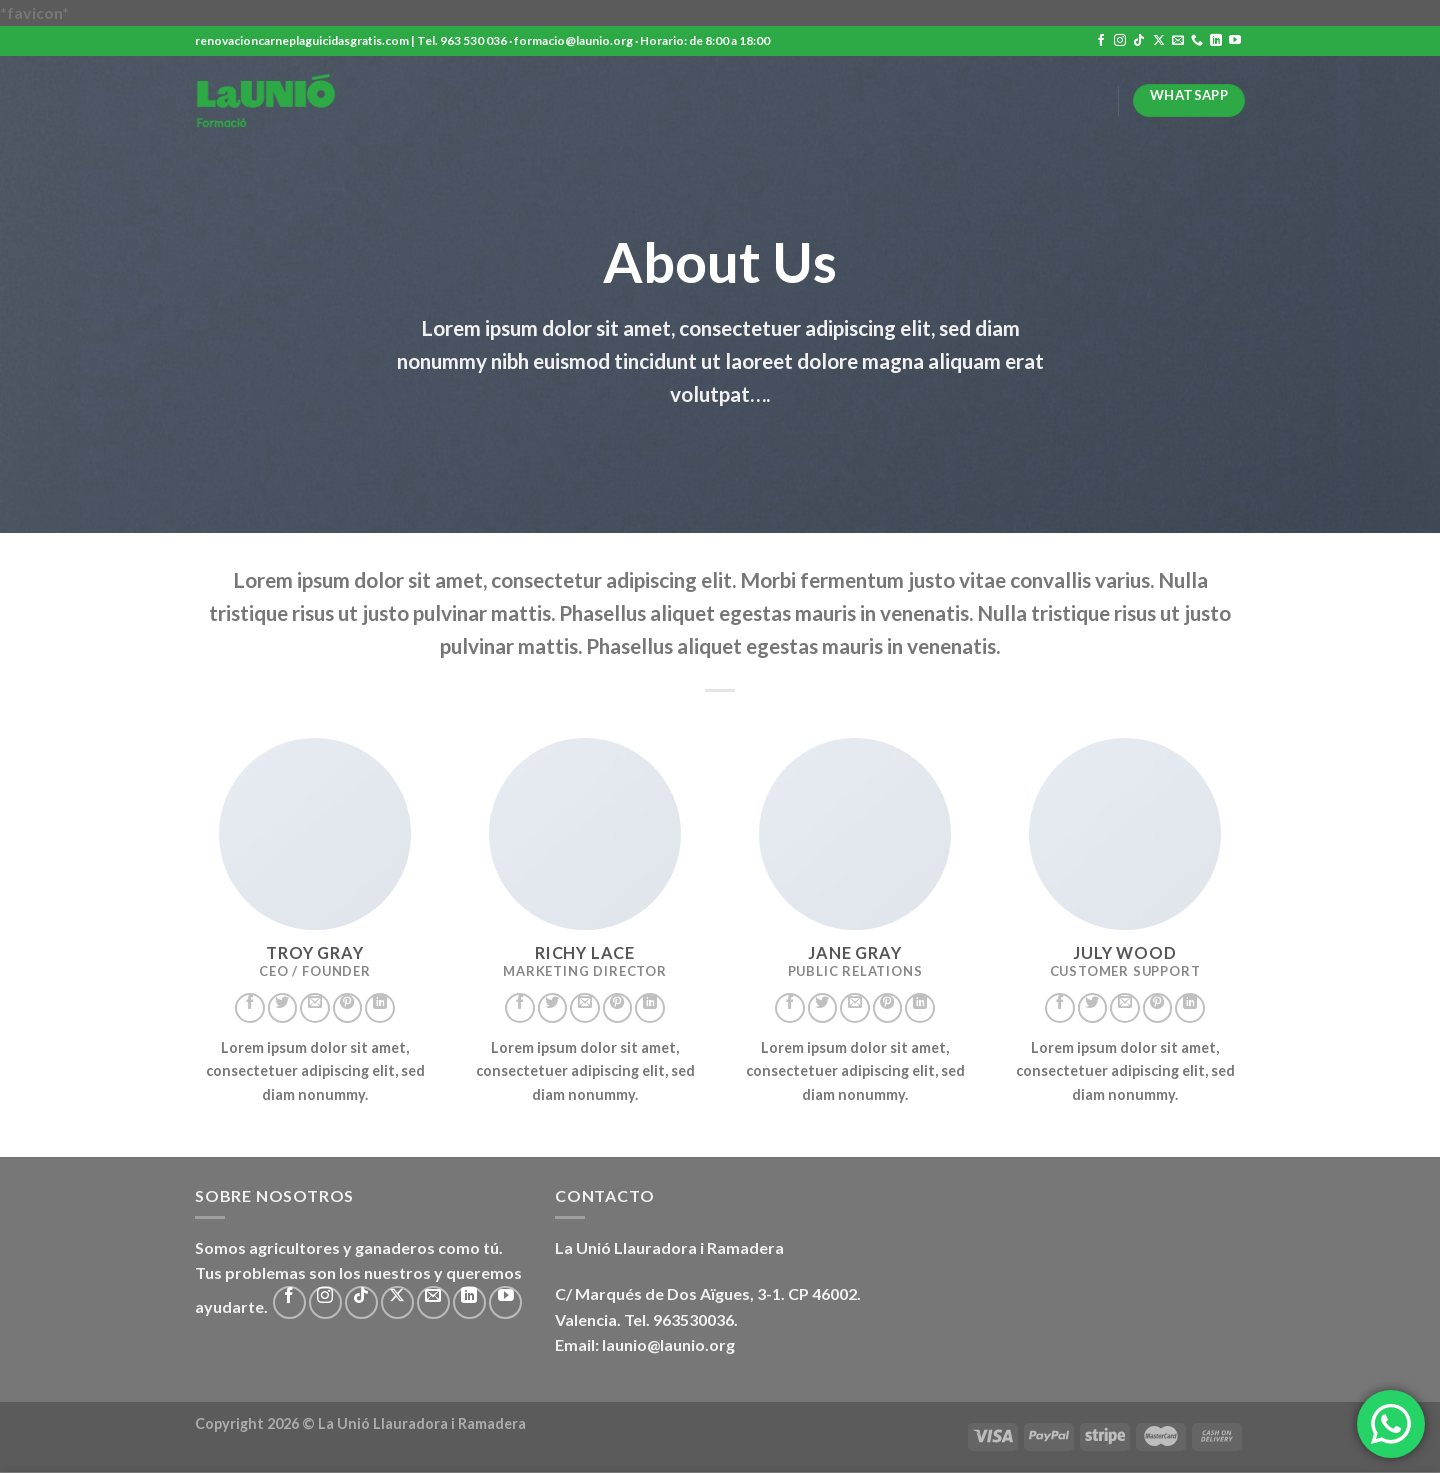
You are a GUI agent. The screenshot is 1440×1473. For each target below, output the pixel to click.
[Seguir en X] (1159, 41)
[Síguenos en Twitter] (283, 1008)
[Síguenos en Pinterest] (348, 1008)
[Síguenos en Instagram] (1120, 41)
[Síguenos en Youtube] (1235, 41)
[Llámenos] (1197, 41)
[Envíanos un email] (1178, 41)
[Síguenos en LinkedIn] (1216, 41)
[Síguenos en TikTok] (1139, 41)
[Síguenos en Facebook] (1101, 41)
